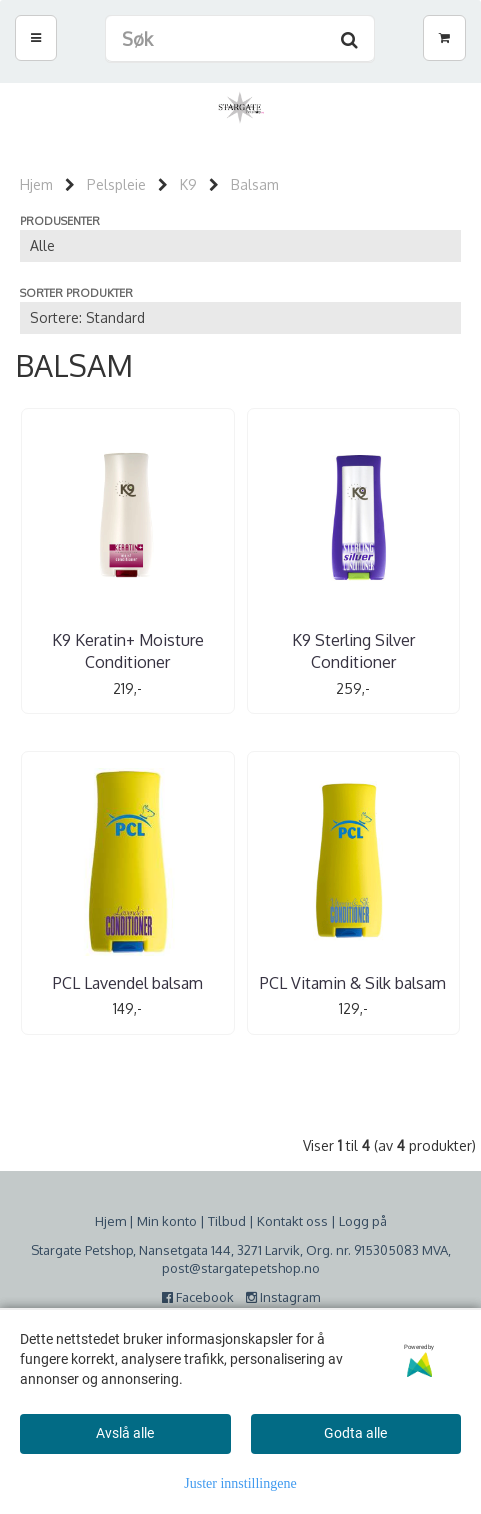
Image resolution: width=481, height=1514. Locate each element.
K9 (188, 184)
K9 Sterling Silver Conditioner (353, 651)
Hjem (36, 184)
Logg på (363, 1221)
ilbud (230, 1221)
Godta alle (355, 1433)
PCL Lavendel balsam (128, 983)
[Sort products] (240, 318)
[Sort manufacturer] (240, 246)
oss (315, 1221)
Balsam (255, 184)
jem (115, 1221)
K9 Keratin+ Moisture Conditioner (128, 651)
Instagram (283, 1297)
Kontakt (280, 1221)
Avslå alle (125, 1433)
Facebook (202, 1297)
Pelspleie (116, 184)
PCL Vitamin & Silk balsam (353, 983)
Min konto (167, 1221)
